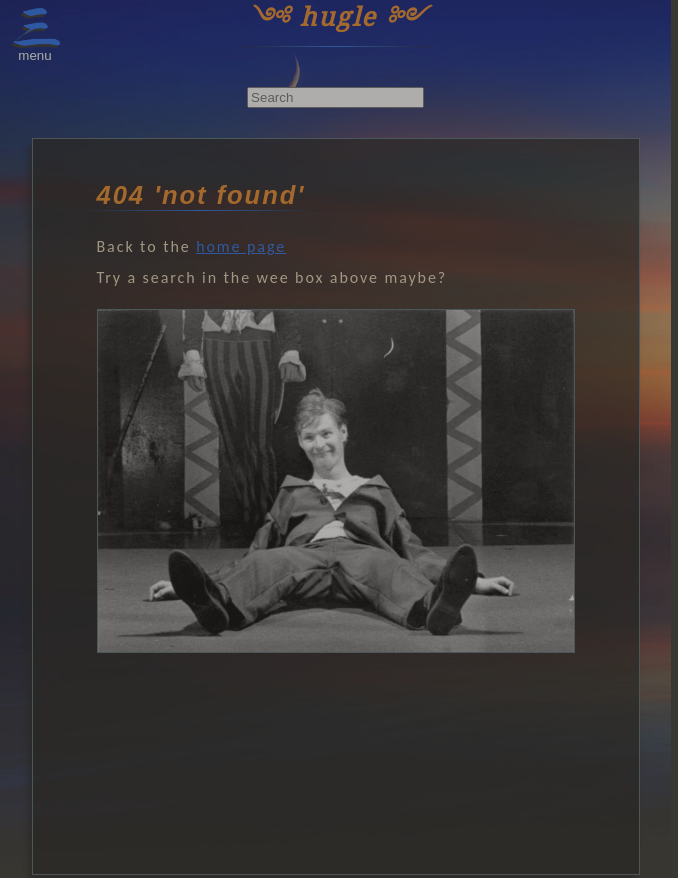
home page (241, 246)
